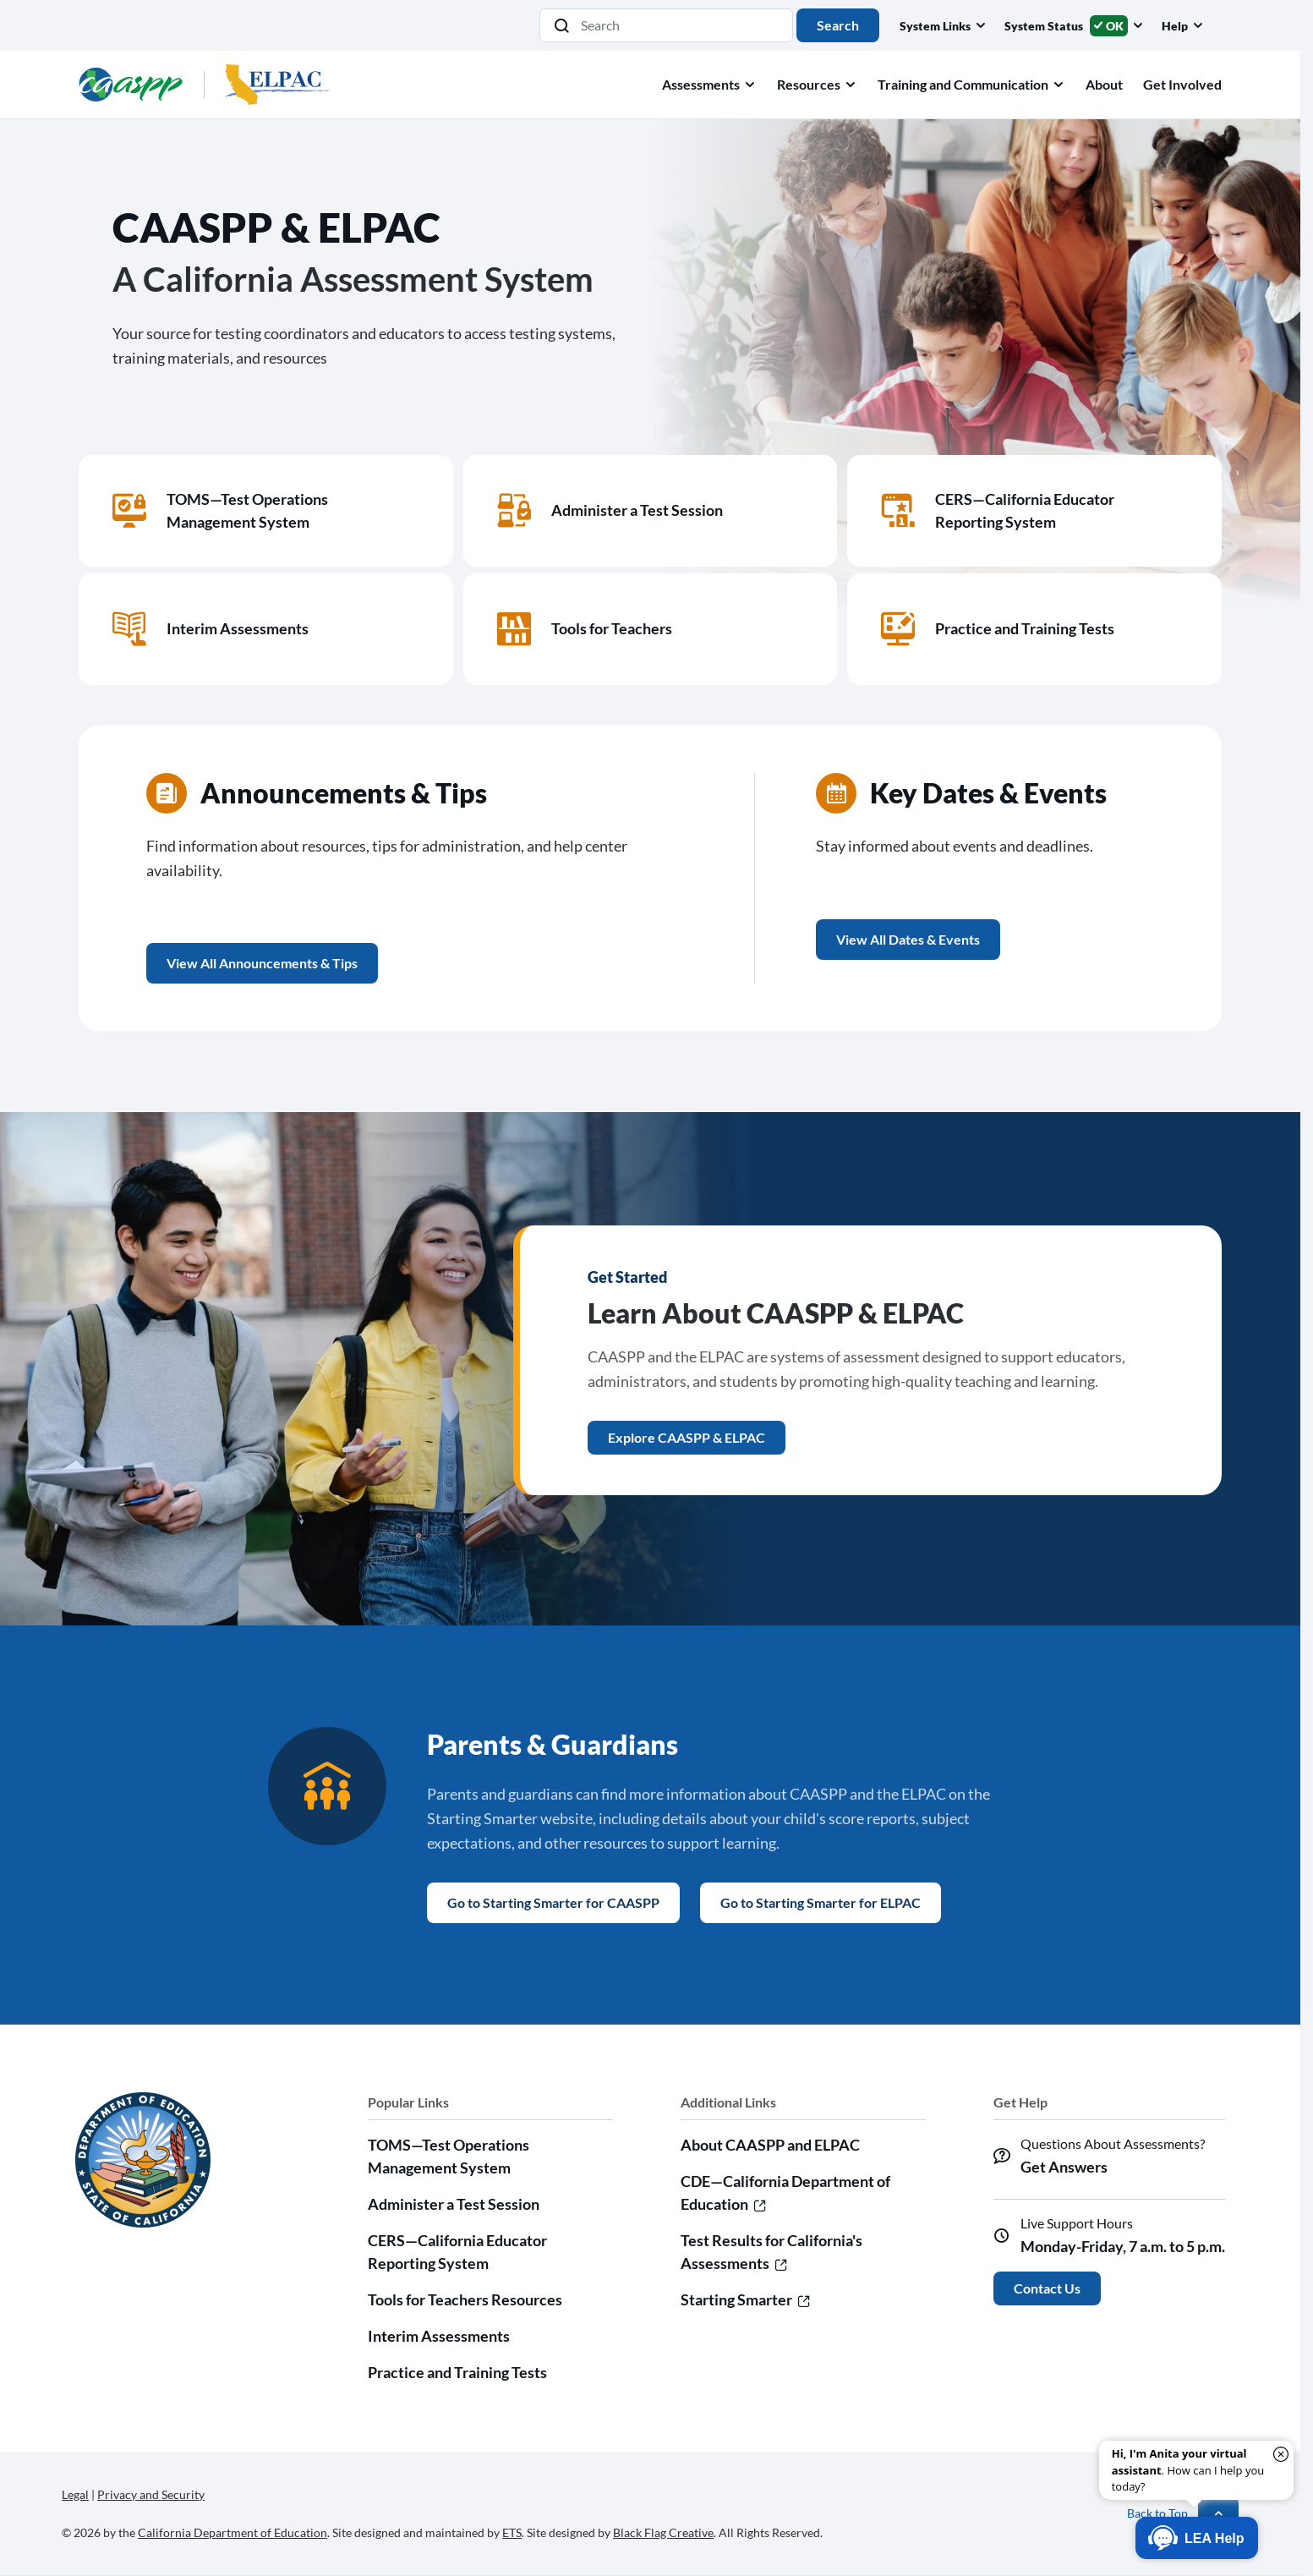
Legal (75, 2494)
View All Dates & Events (908, 939)
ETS (512, 2532)
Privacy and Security (151, 2494)
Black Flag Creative (663, 2532)
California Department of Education (232, 2532)
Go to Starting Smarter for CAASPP (553, 1902)
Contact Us (1047, 2288)
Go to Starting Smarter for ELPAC (820, 1902)
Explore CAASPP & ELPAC (686, 1437)
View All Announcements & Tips (262, 963)
